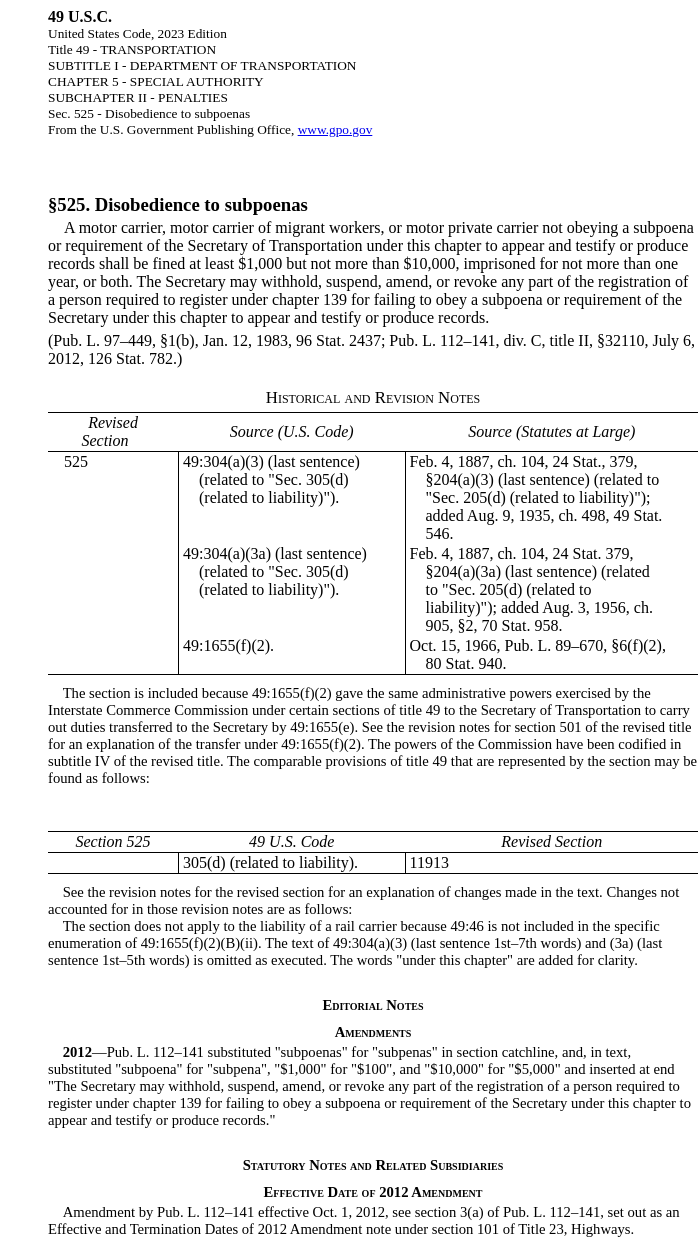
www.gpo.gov (335, 129)
